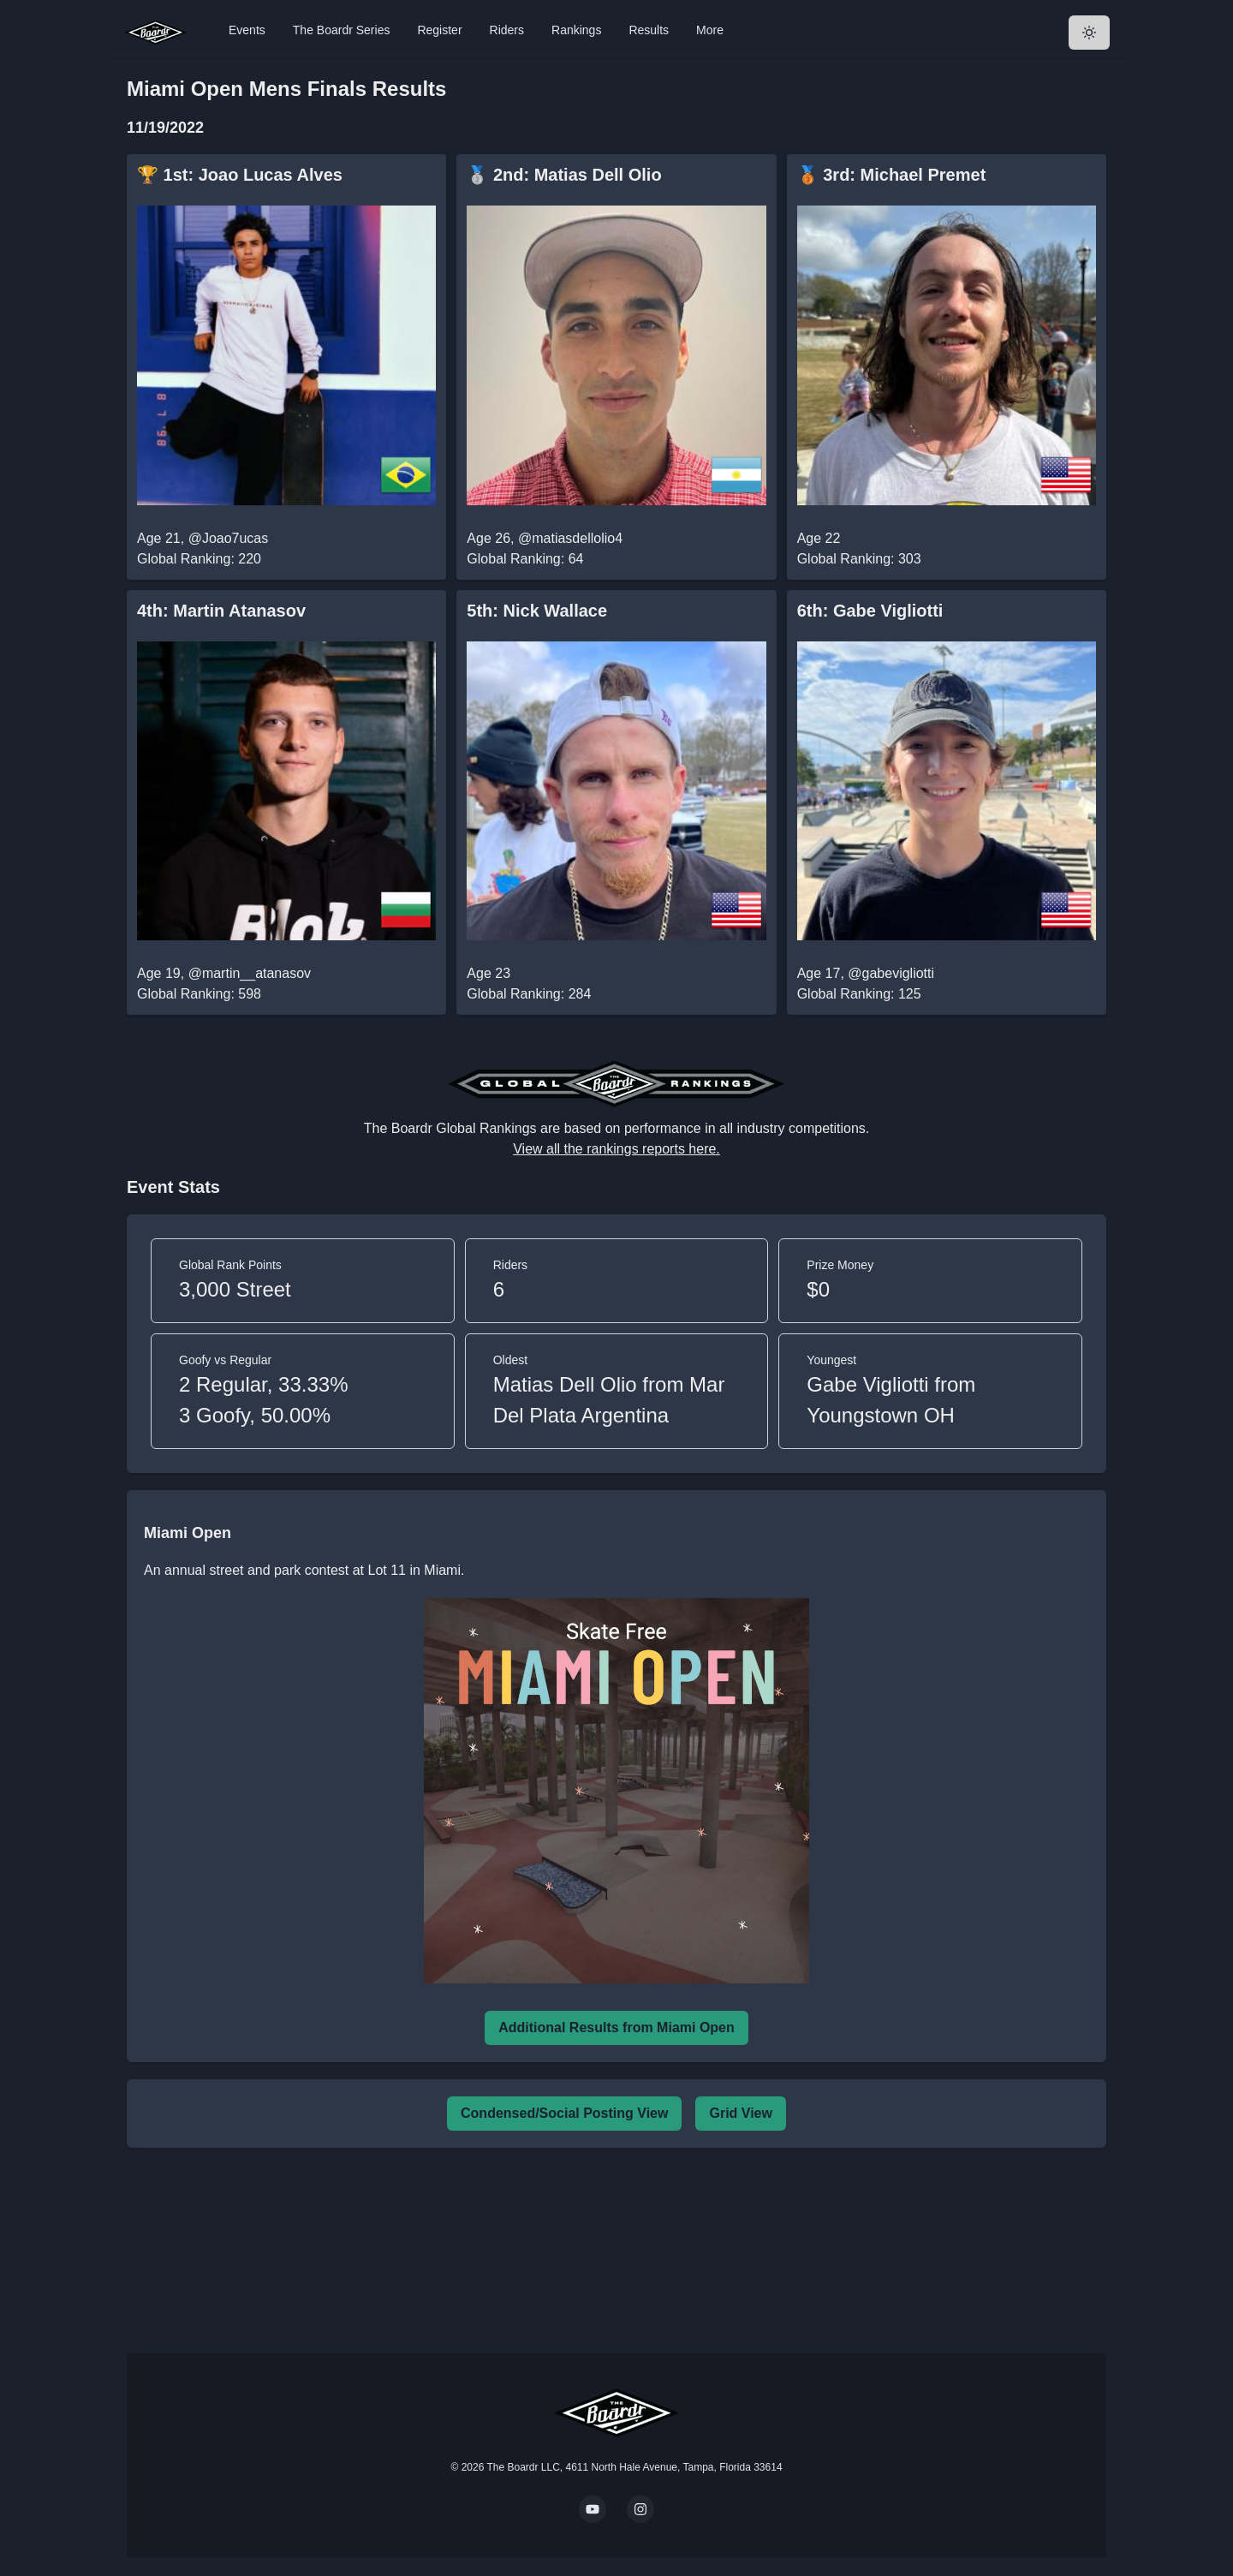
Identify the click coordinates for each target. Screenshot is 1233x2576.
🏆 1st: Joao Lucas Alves (239, 174)
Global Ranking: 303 (859, 559)
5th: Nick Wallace (537, 610)
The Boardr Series (341, 30)
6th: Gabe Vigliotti (870, 610)
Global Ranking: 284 (529, 994)
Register (439, 30)
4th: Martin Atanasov (221, 610)
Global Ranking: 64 (525, 559)
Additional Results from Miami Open (616, 2027)
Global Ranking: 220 (199, 559)
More (710, 30)
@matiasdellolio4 (570, 538)
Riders (507, 30)
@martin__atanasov (249, 973)
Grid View (740, 2113)
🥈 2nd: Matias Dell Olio (564, 174)
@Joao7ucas (228, 538)
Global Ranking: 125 (859, 994)
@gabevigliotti (891, 973)
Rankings (576, 30)
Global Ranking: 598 (199, 994)
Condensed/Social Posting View (564, 2113)
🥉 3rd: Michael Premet (891, 174)
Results (648, 30)
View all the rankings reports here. (616, 1149)
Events (247, 30)
